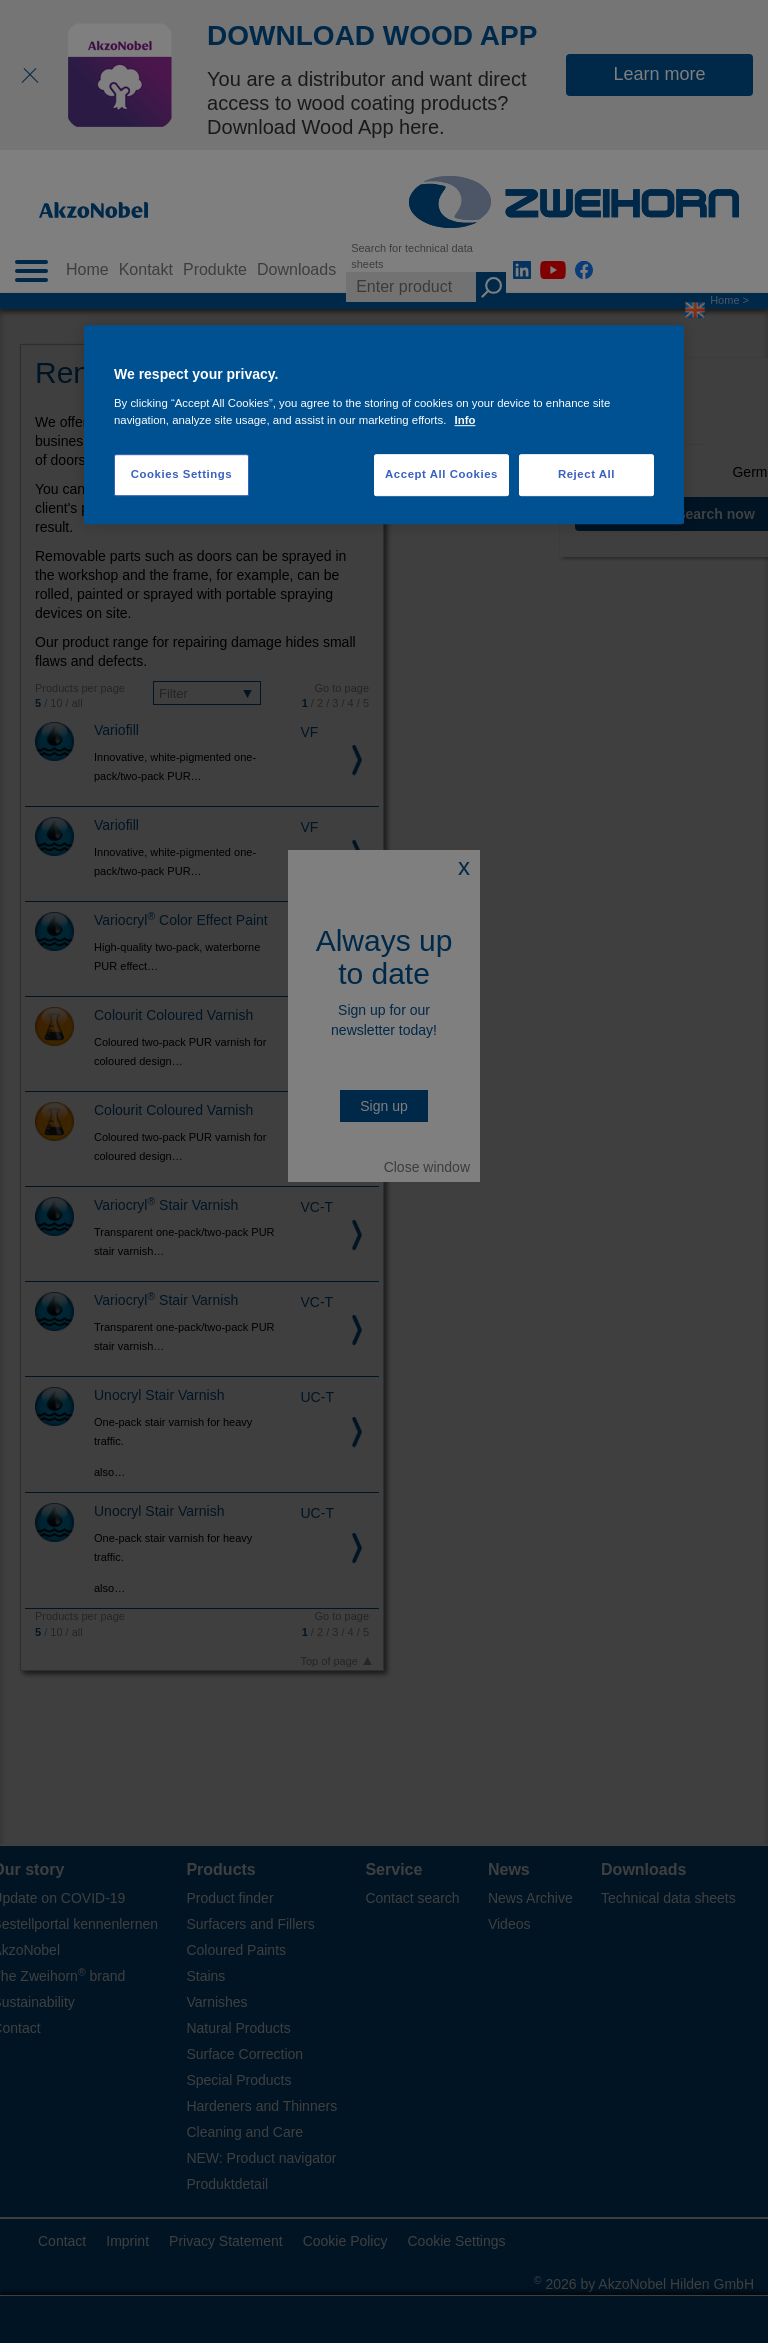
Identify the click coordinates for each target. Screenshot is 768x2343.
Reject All (586, 474)
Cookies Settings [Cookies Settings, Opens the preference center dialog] (181, 474)
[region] (384, 425)
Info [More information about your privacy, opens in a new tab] (465, 420)
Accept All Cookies (441, 474)
